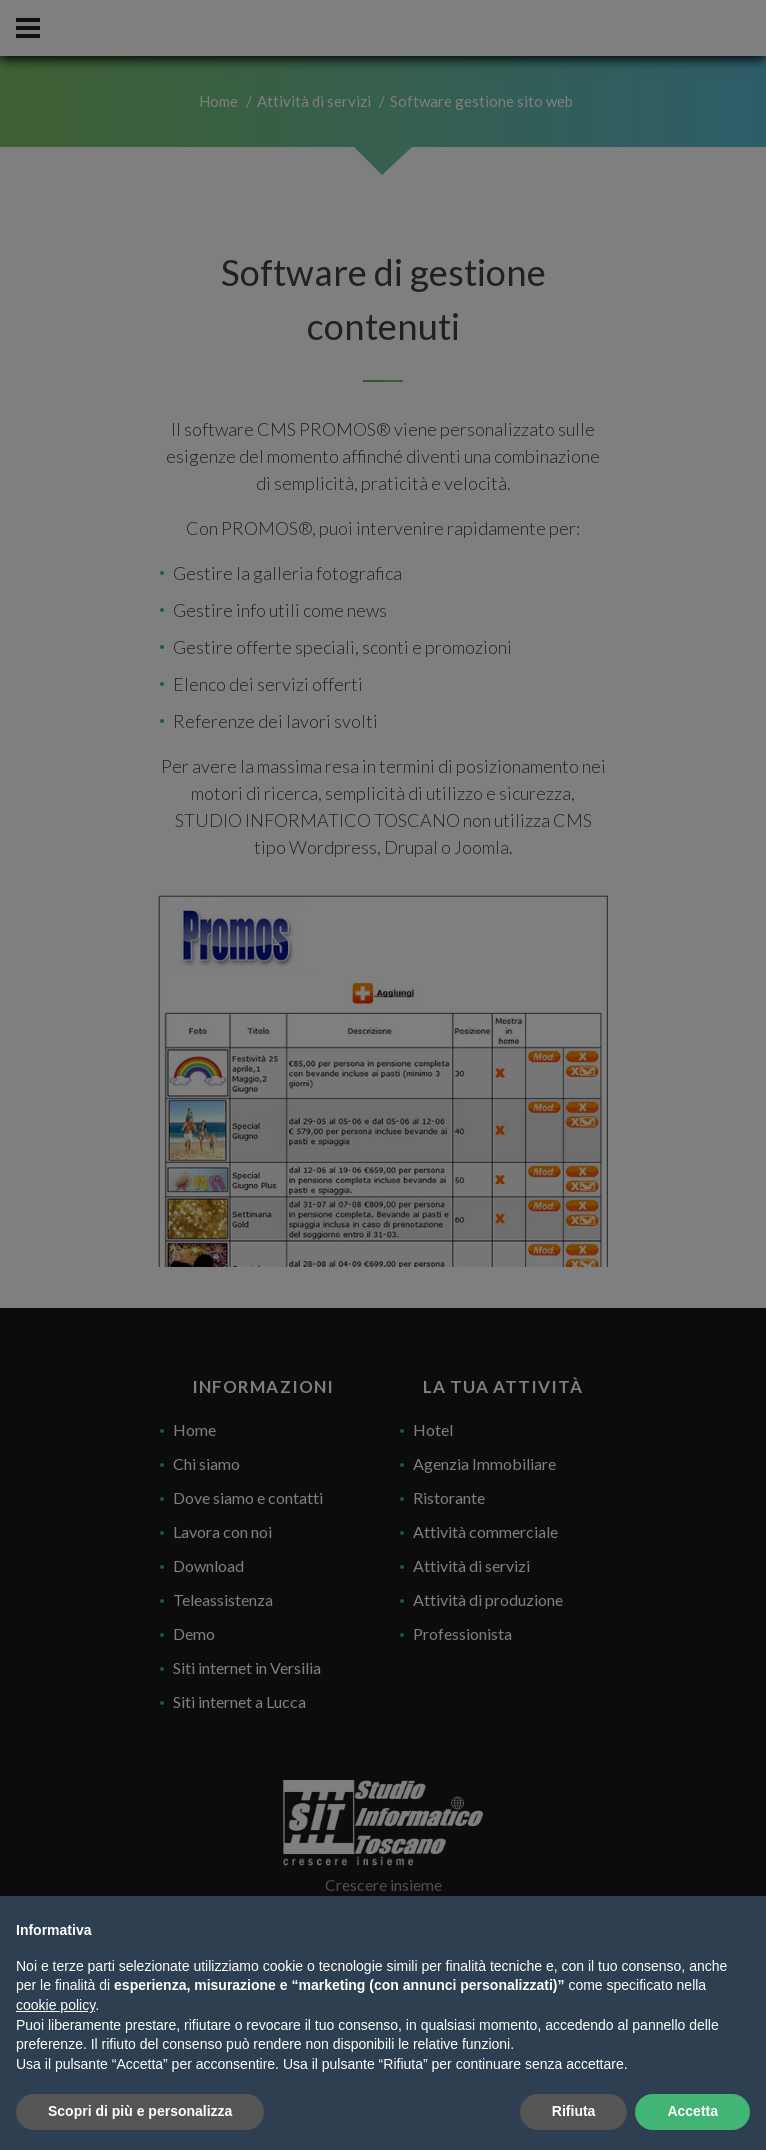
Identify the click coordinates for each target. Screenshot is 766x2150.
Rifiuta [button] (574, 2111)
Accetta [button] (692, 2111)
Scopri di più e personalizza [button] (140, 2111)
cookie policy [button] (55, 2005)
